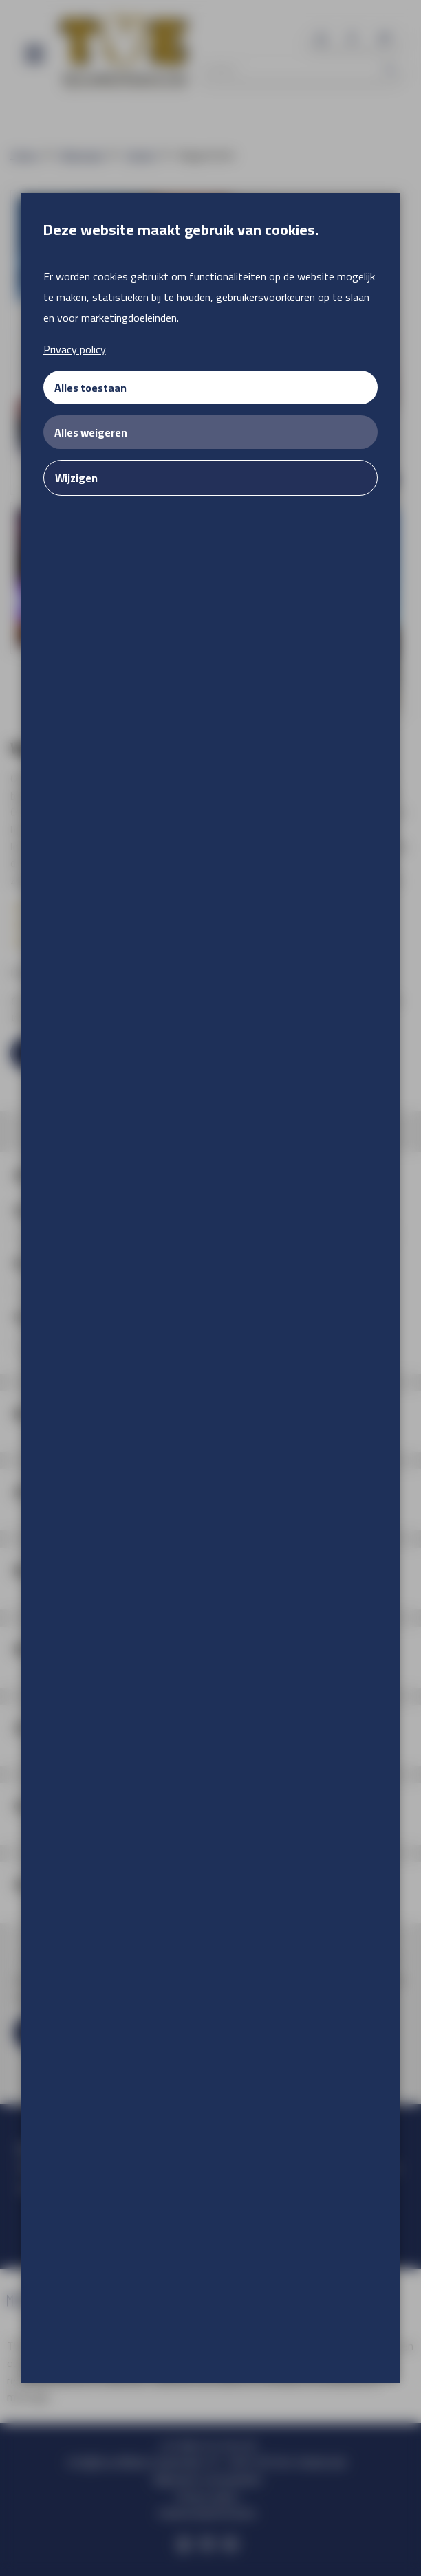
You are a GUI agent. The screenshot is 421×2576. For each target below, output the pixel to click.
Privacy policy (74, 349)
